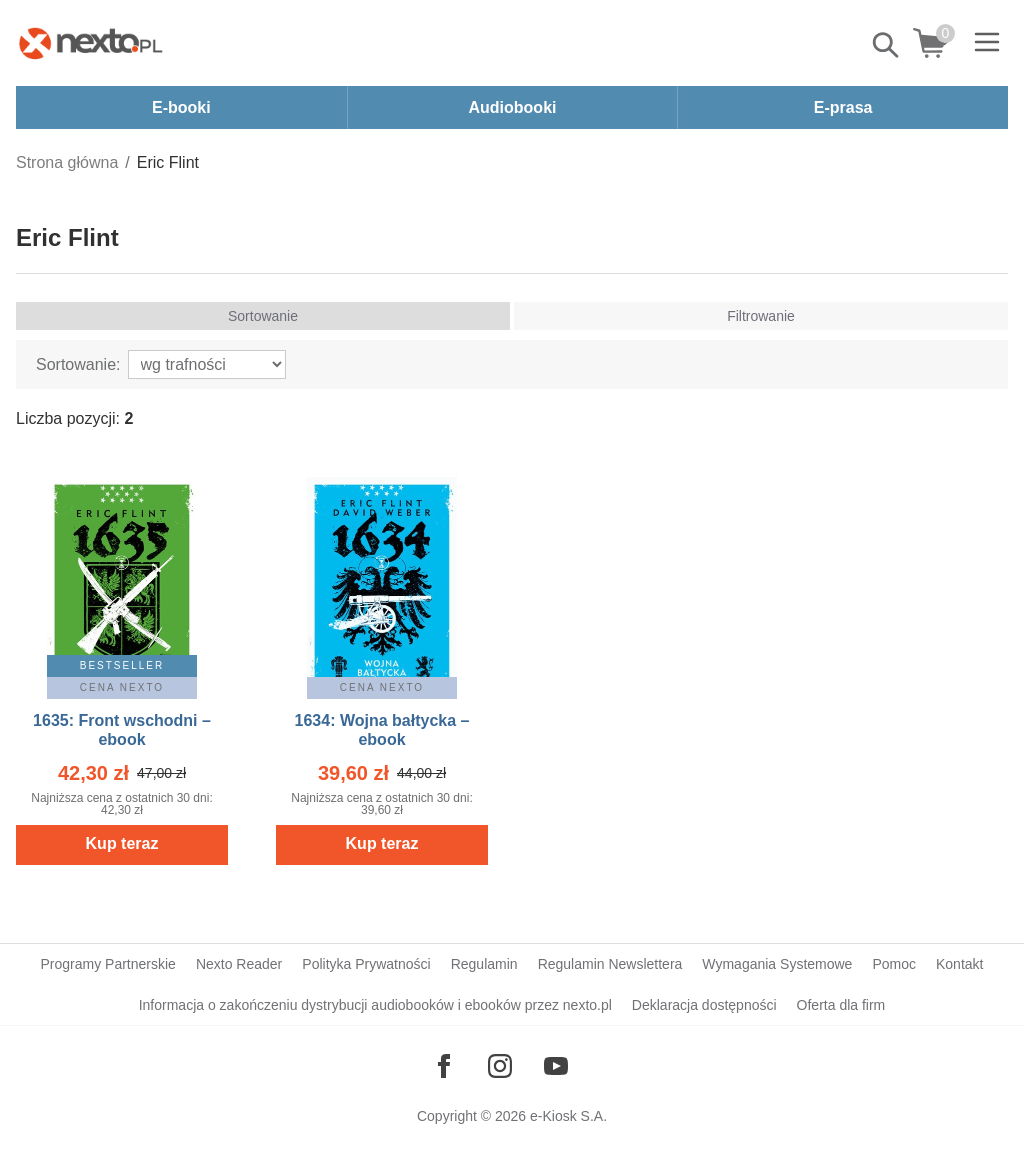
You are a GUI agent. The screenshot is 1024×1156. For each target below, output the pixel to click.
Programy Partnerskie (108, 964)
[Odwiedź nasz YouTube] (556, 1066)
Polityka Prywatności (366, 964)
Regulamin (484, 964)
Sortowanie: (78, 364)
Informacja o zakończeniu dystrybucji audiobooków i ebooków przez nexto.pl (375, 1005)
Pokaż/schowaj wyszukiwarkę (887, 45)
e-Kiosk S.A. (568, 1116)
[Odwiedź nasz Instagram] (500, 1066)
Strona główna (67, 162)
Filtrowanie (761, 316)
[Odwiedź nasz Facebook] (444, 1066)
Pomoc (894, 964)
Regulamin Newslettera (610, 964)
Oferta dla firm (841, 1005)
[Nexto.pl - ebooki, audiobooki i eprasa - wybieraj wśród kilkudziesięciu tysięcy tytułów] (91, 43)
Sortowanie (263, 316)
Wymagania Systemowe (777, 964)
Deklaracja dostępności (704, 1005)
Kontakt (959, 964)
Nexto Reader (239, 964)
